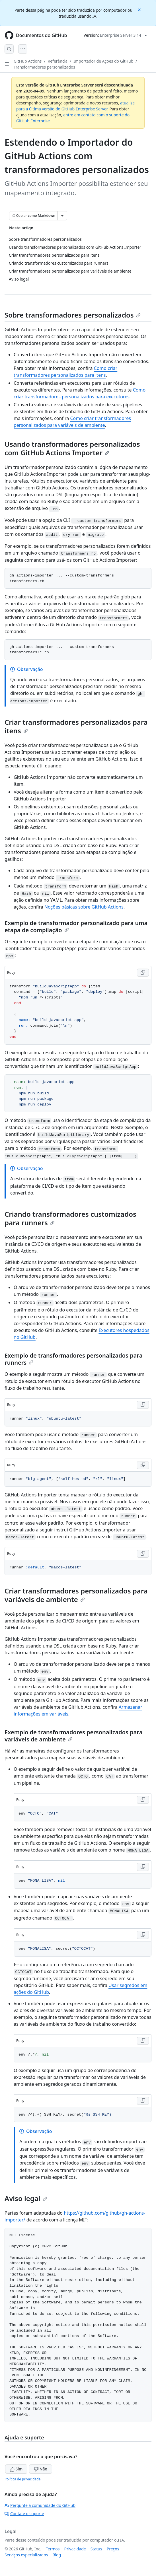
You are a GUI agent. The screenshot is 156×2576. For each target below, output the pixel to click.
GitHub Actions (28, 61)
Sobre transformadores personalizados (73, 315)
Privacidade (75, 2549)
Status (96, 2549)
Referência (58, 61)
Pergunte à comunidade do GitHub (40, 2505)
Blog (56, 2555)
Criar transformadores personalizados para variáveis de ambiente (76, 1595)
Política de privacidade (22, 2479)
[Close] (139, 9)
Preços (113, 2549)
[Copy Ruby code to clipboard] (143, 973)
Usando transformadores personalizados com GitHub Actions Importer (72, 448)
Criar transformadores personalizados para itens (76, 726)
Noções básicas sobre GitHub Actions (84, 907)
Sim (16, 2469)
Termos (53, 2549)
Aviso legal (26, 2198)
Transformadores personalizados (44, 67)
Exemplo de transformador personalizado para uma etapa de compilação (76, 926)
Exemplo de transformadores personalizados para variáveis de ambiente (73, 1735)
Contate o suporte (24, 2513)
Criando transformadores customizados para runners (70, 1218)
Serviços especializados (26, 2555)
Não (40, 2469)
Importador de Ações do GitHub (103, 61)
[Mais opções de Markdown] (62, 215)
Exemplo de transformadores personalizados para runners (73, 1359)
